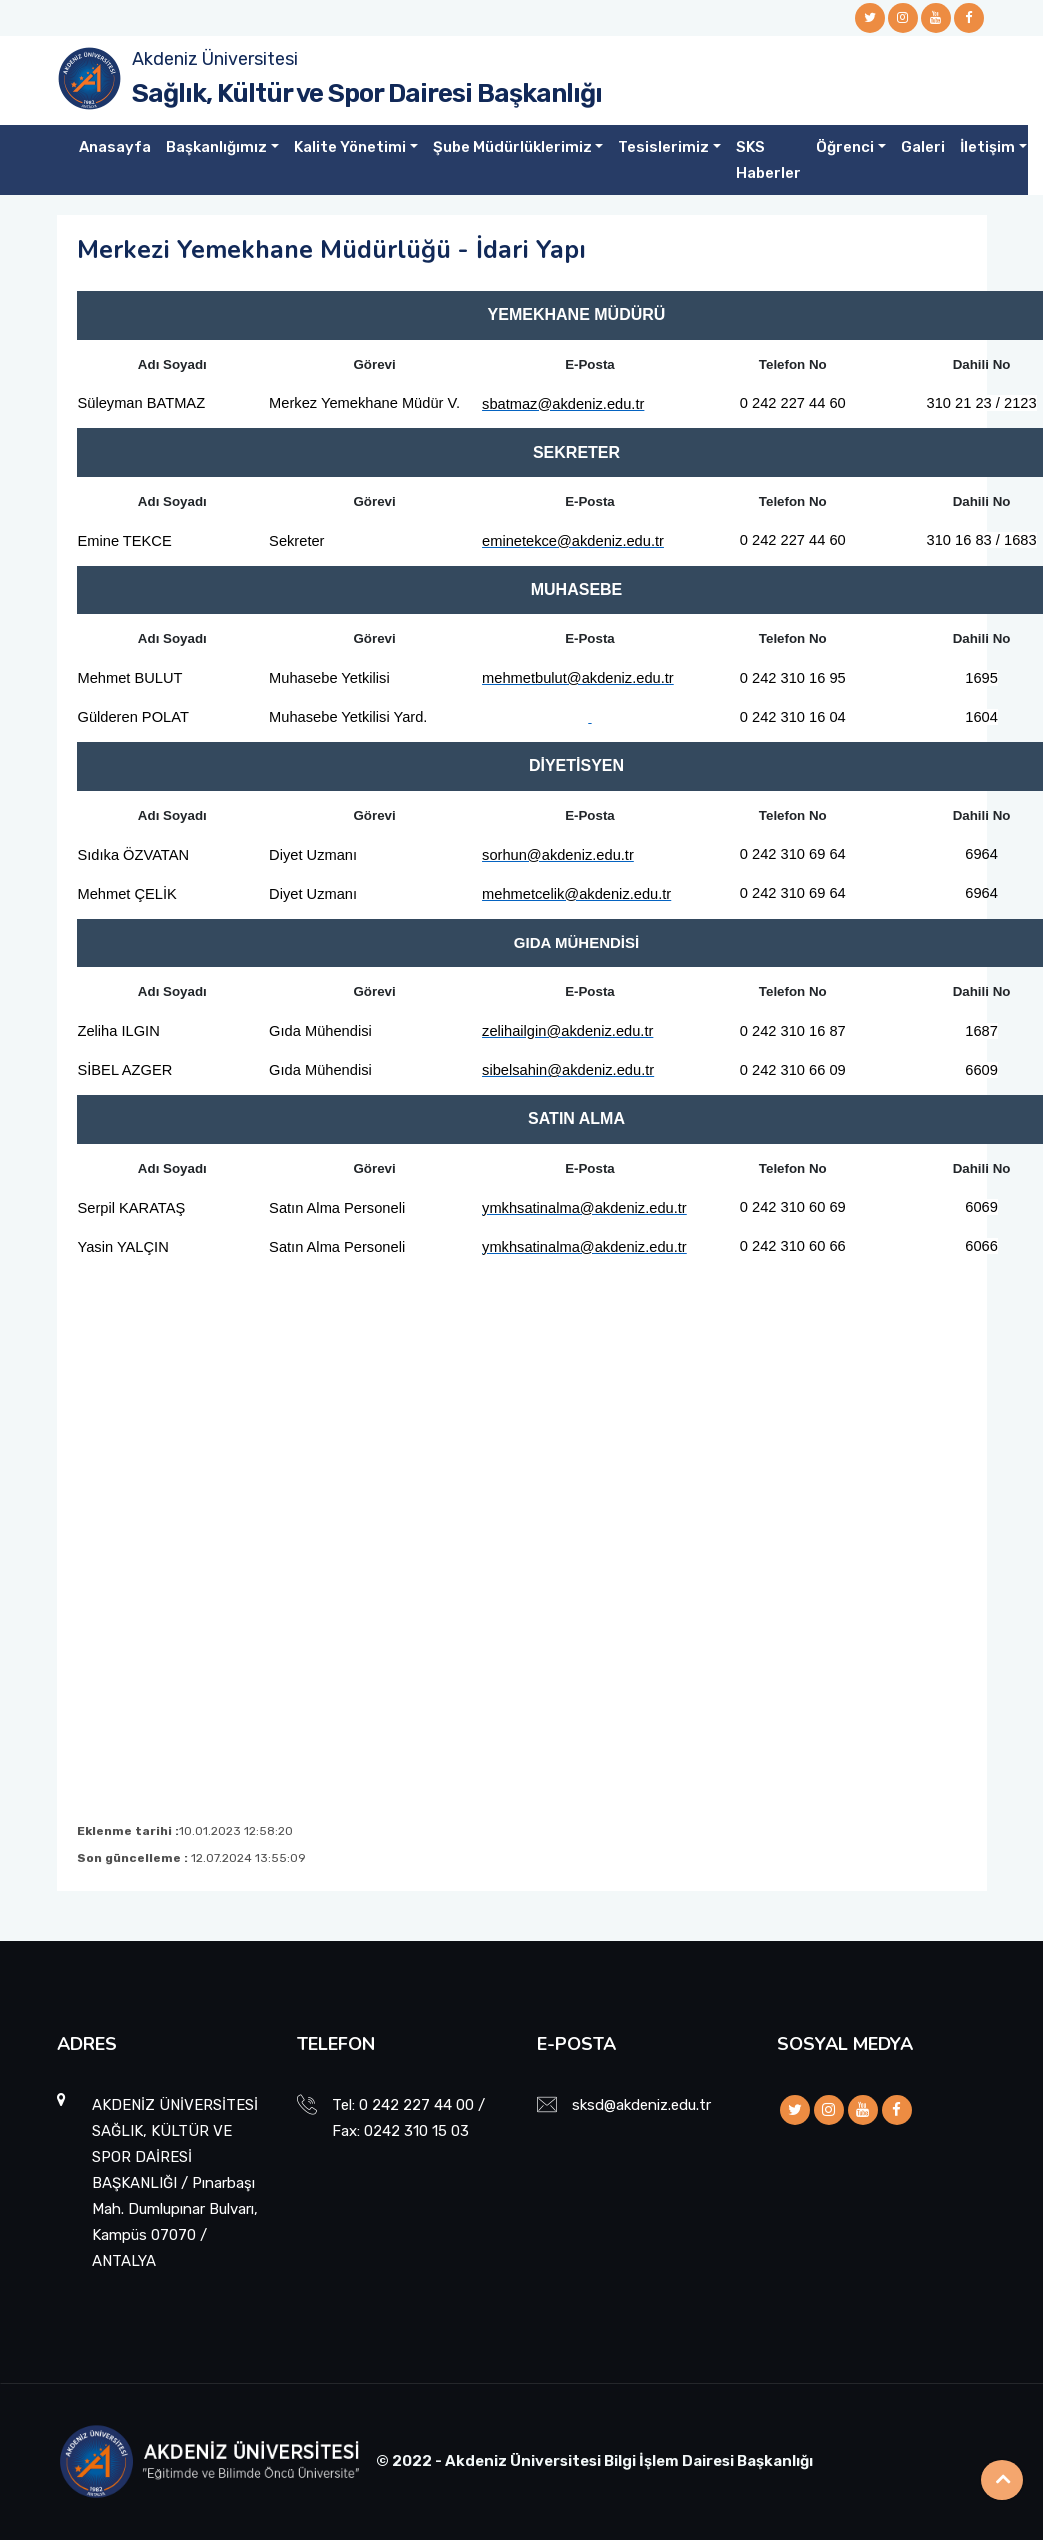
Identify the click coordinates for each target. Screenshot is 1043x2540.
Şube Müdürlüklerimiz (512, 147)
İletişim (987, 147)
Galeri (923, 147)
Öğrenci (845, 147)
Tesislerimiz (663, 147)
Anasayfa (115, 147)
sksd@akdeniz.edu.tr (641, 2105)
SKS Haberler (768, 160)
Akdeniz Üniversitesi (215, 59)
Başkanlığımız (216, 147)
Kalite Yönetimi (350, 147)
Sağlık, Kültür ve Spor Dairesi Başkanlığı (367, 93)
